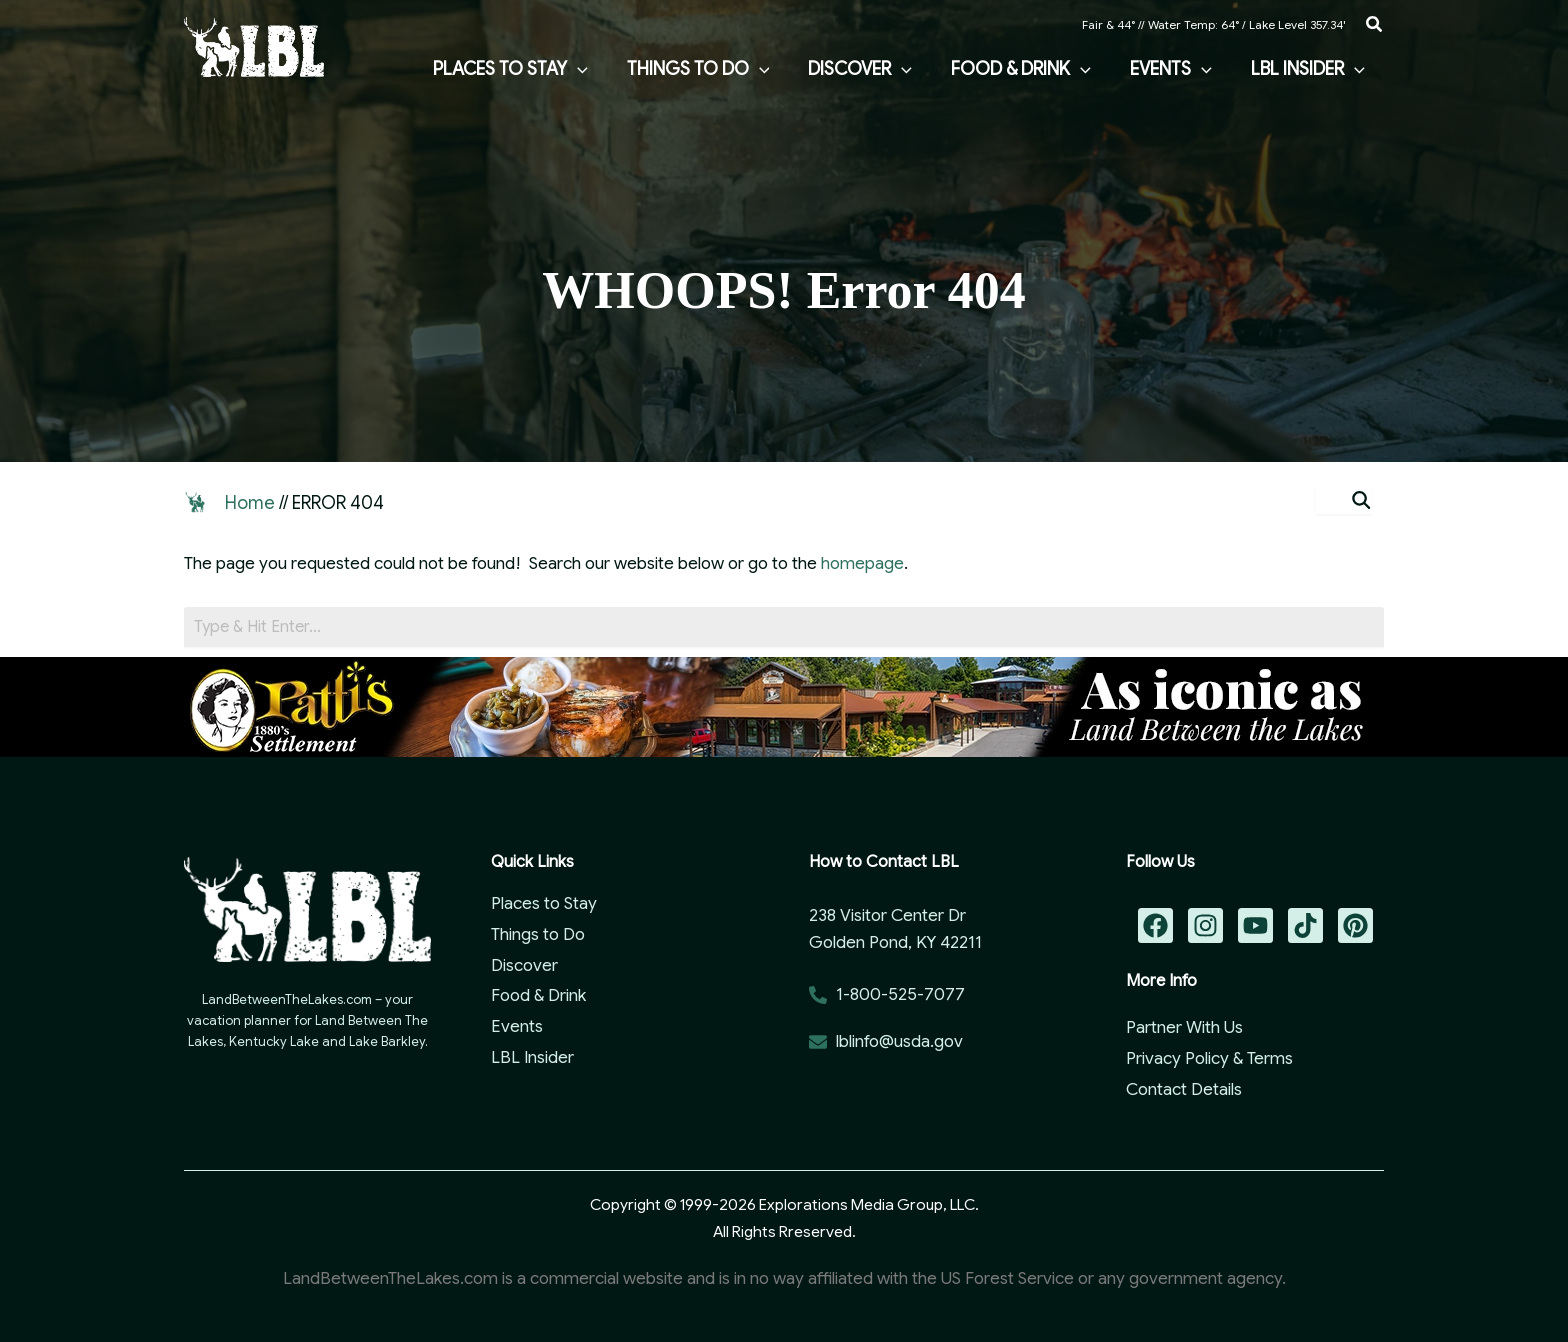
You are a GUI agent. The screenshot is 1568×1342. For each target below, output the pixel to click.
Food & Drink (538, 995)
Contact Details (1184, 1089)
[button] (1375, 25)
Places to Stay (544, 903)
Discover (524, 965)
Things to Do (538, 934)
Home (250, 503)
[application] (593, 69)
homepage (862, 563)
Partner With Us (1184, 1027)
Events (517, 1026)
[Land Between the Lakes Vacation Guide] (254, 45)
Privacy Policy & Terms (1209, 1058)
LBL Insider (532, 1057)
